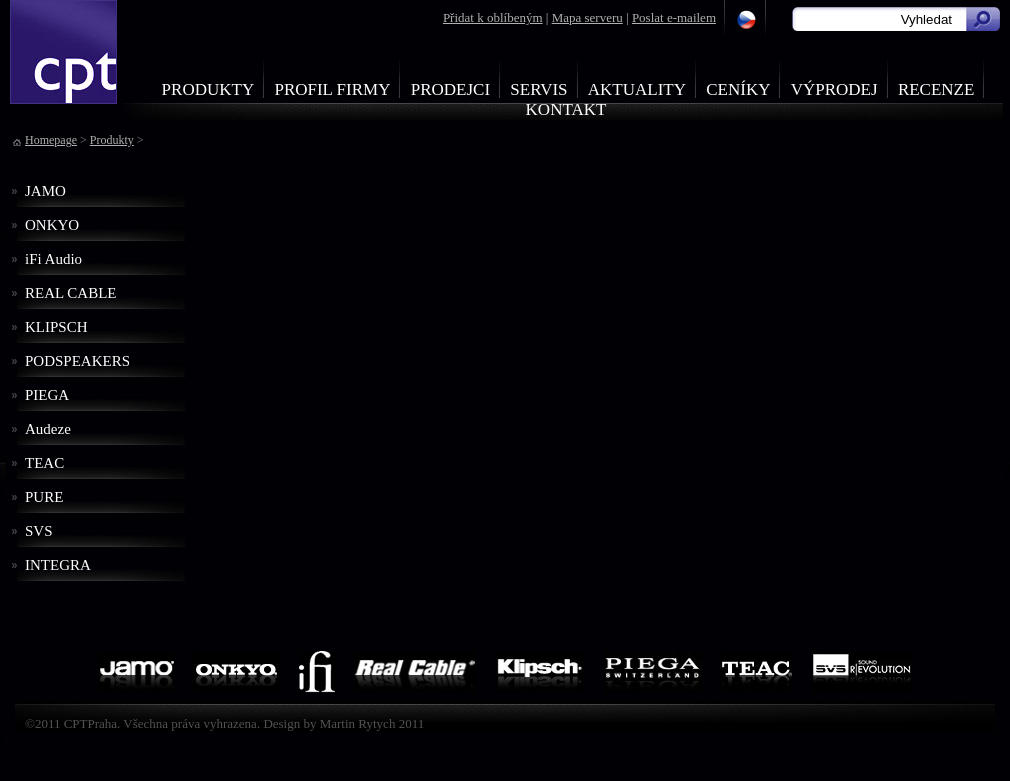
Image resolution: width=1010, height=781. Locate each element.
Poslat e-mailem (674, 17)
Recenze (936, 89)
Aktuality (637, 89)
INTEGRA (58, 565)
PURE (44, 497)
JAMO (45, 191)
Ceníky (738, 89)
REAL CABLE (71, 293)
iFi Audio (53, 259)
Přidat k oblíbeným (493, 17)
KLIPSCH (56, 327)
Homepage (51, 140)
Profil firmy (332, 89)
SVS (39, 531)
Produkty (208, 89)
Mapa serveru (587, 17)
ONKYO (52, 225)
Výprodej (834, 89)
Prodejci (450, 89)
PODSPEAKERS (77, 361)
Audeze (48, 429)
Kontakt (566, 109)
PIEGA (47, 395)
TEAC (44, 463)
